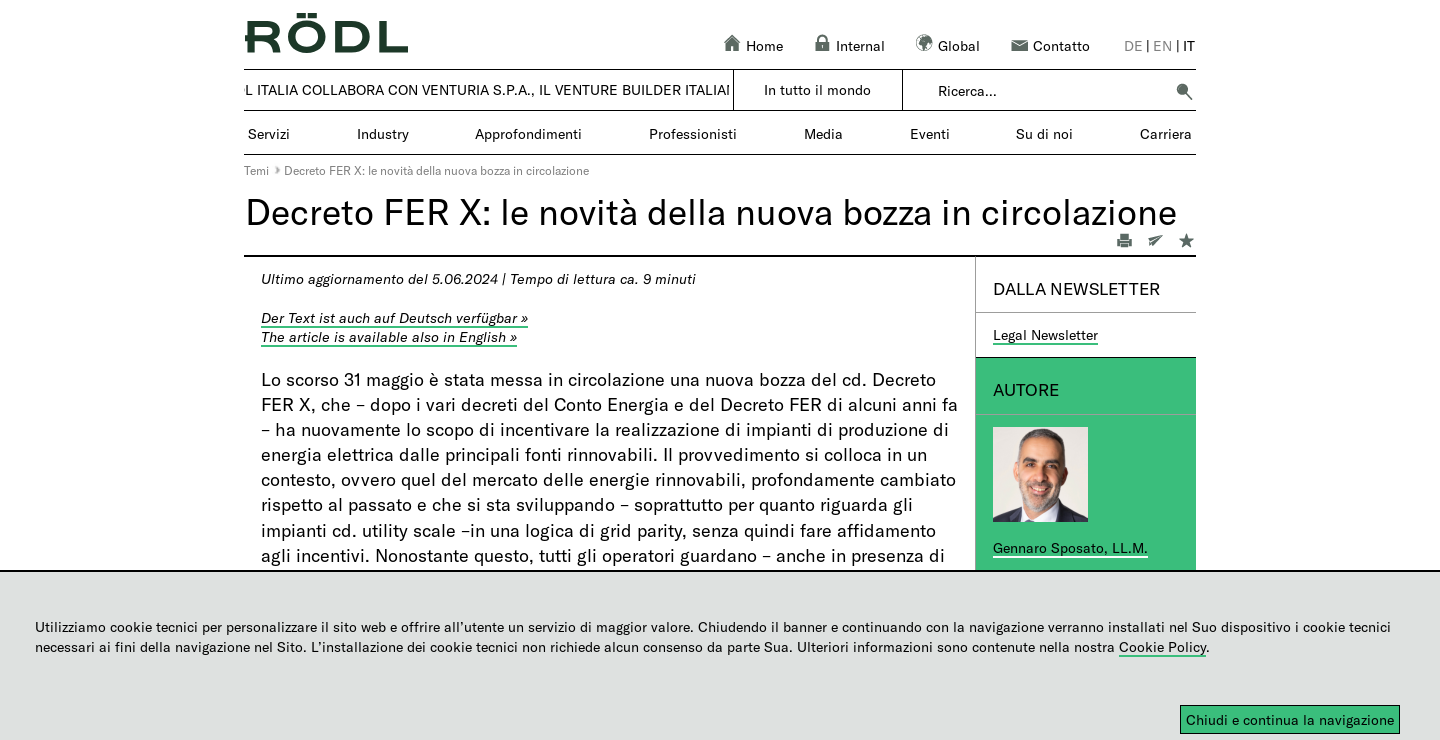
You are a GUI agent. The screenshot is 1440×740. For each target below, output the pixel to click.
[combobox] (1050, 91)
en (1162, 45)
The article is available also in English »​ (389, 336)
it (1189, 45)
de (1133, 45)
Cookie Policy (1162, 646)
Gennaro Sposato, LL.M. (1070, 547)
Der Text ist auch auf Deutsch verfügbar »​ (394, 317)
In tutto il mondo (817, 89)
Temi (256, 170)
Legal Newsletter (1045, 334)
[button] (1184, 91)
